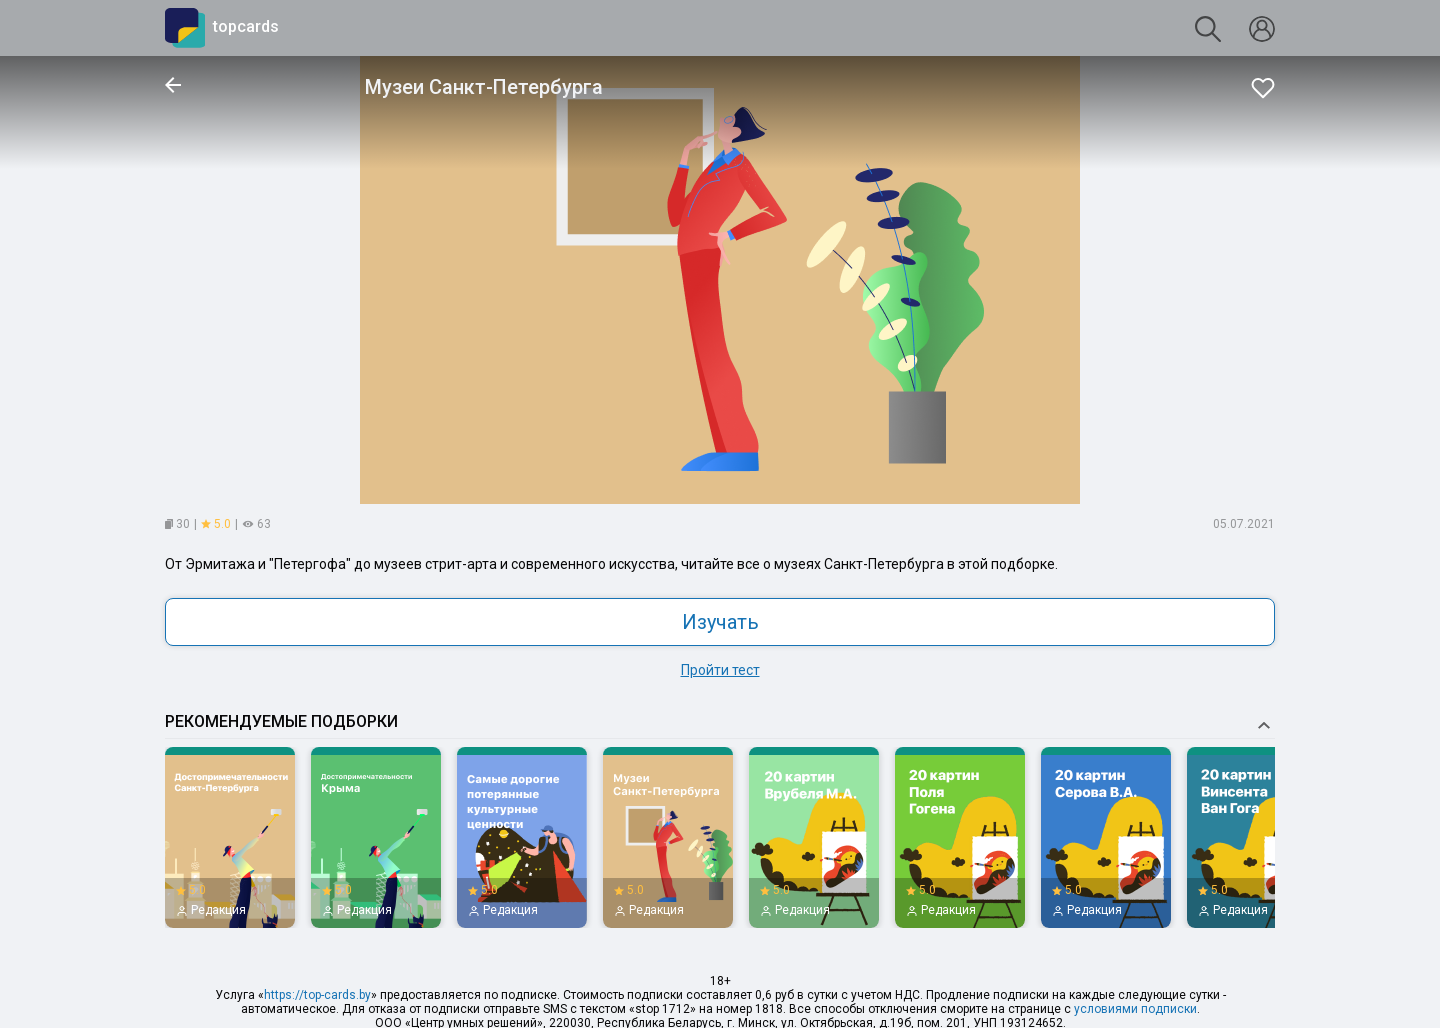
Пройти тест (720, 670)
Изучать (720, 622)
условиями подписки (1135, 1009)
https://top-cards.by (317, 995)
